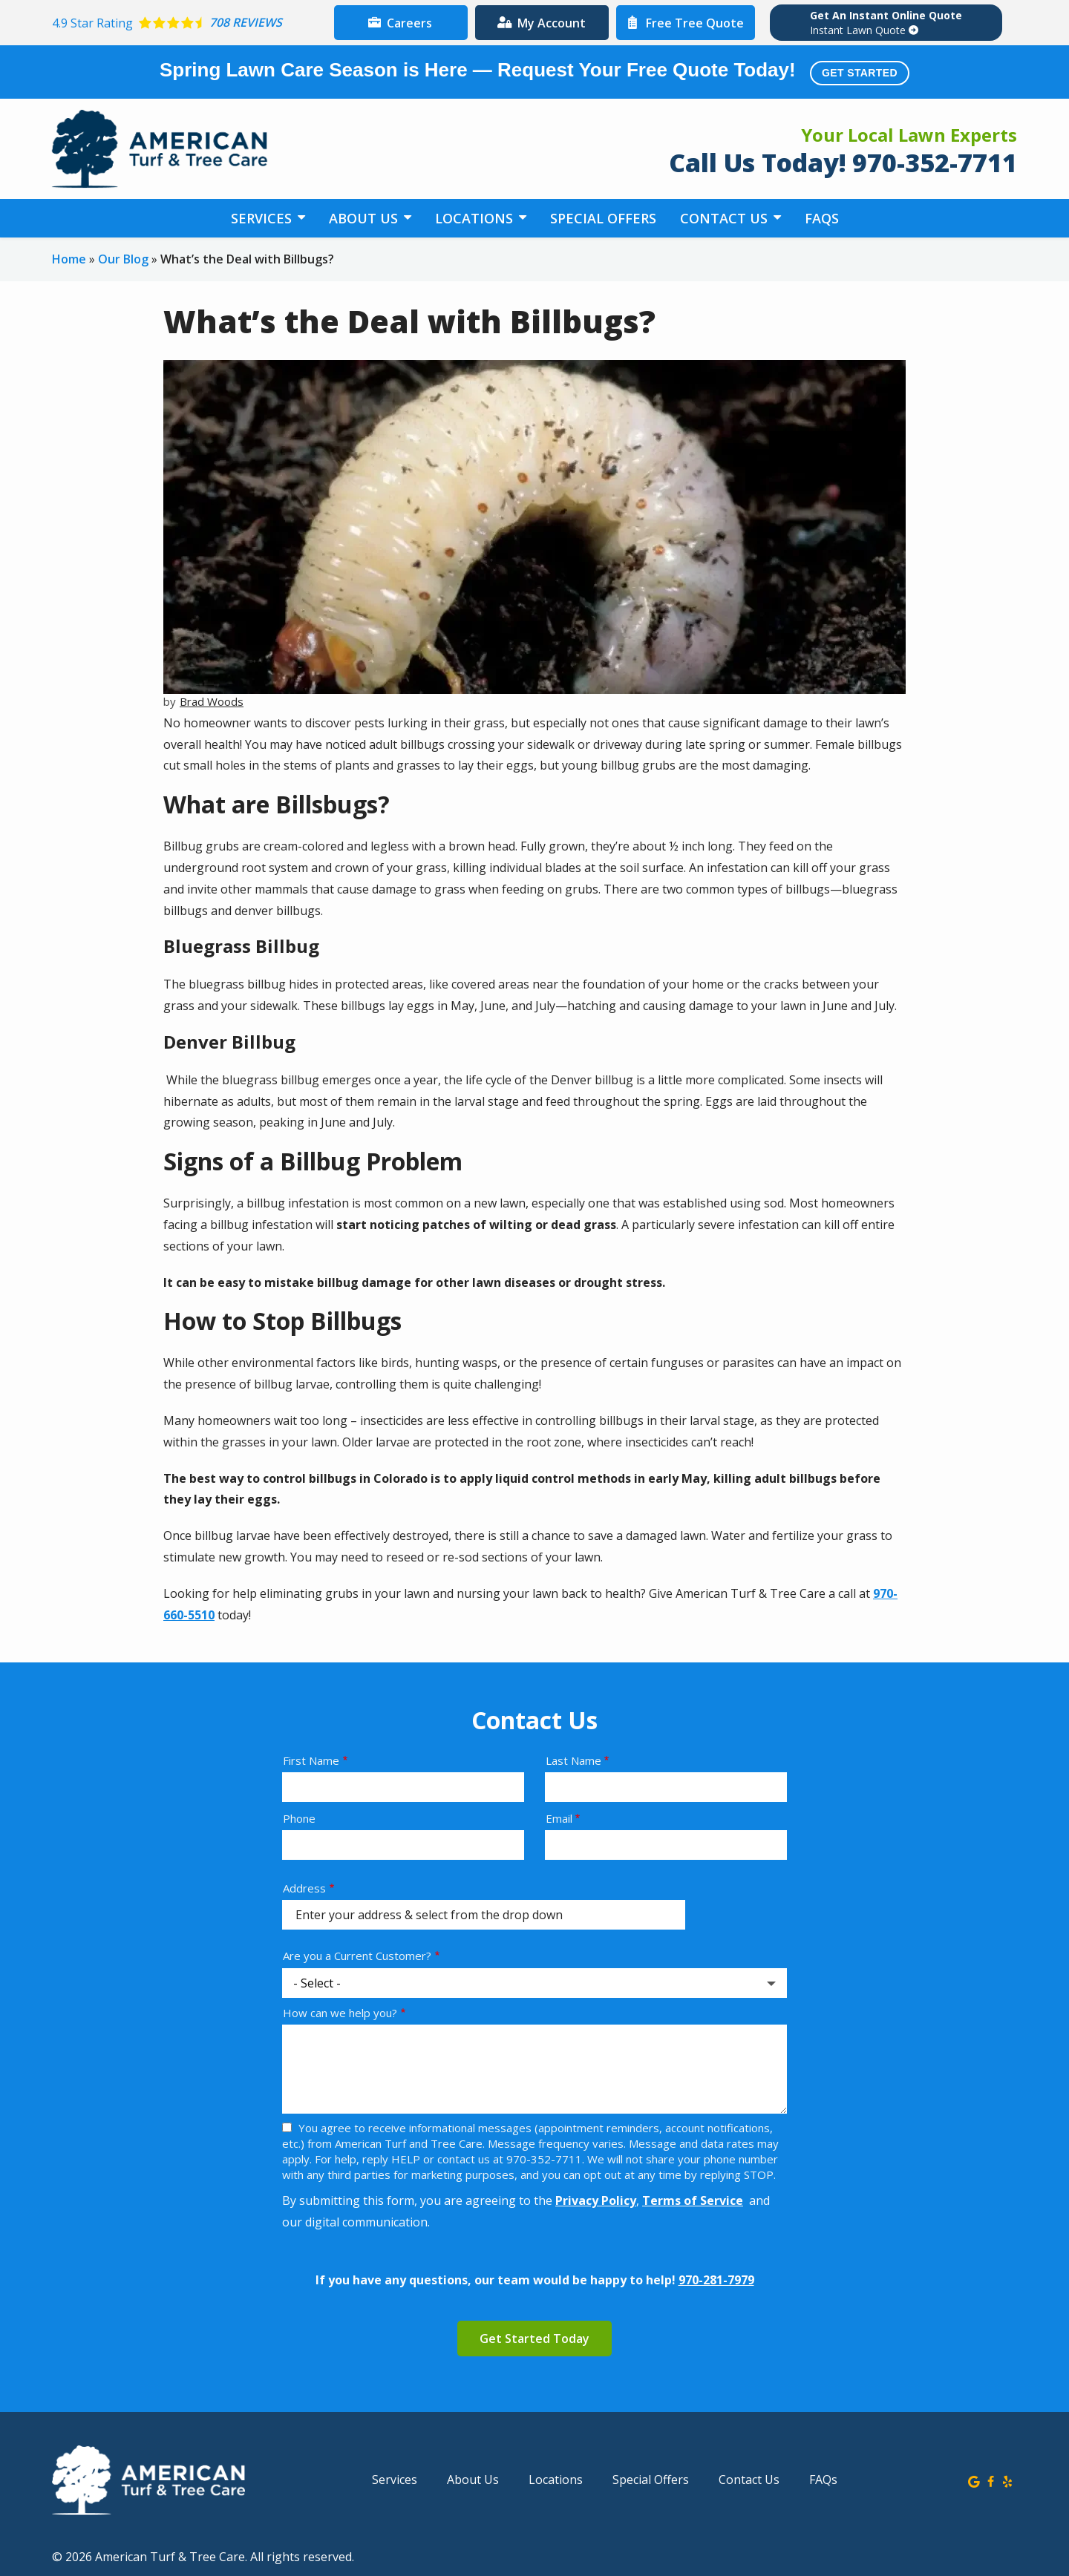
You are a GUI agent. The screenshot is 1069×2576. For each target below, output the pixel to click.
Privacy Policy (595, 2200)
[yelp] (1007, 2480)
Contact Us (725, 218)
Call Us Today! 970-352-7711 (843, 162)
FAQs (822, 218)
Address (304, 1888)
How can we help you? (340, 2012)
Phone (299, 1818)
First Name (311, 1760)
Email (559, 1818)
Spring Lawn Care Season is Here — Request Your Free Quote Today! (534, 72)
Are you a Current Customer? (357, 1955)
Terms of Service (692, 2200)
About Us (365, 218)
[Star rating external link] (189, 23)
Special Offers (603, 218)
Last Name (573, 1760)
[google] (974, 2480)
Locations (476, 218)
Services (263, 218)
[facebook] (991, 2480)
